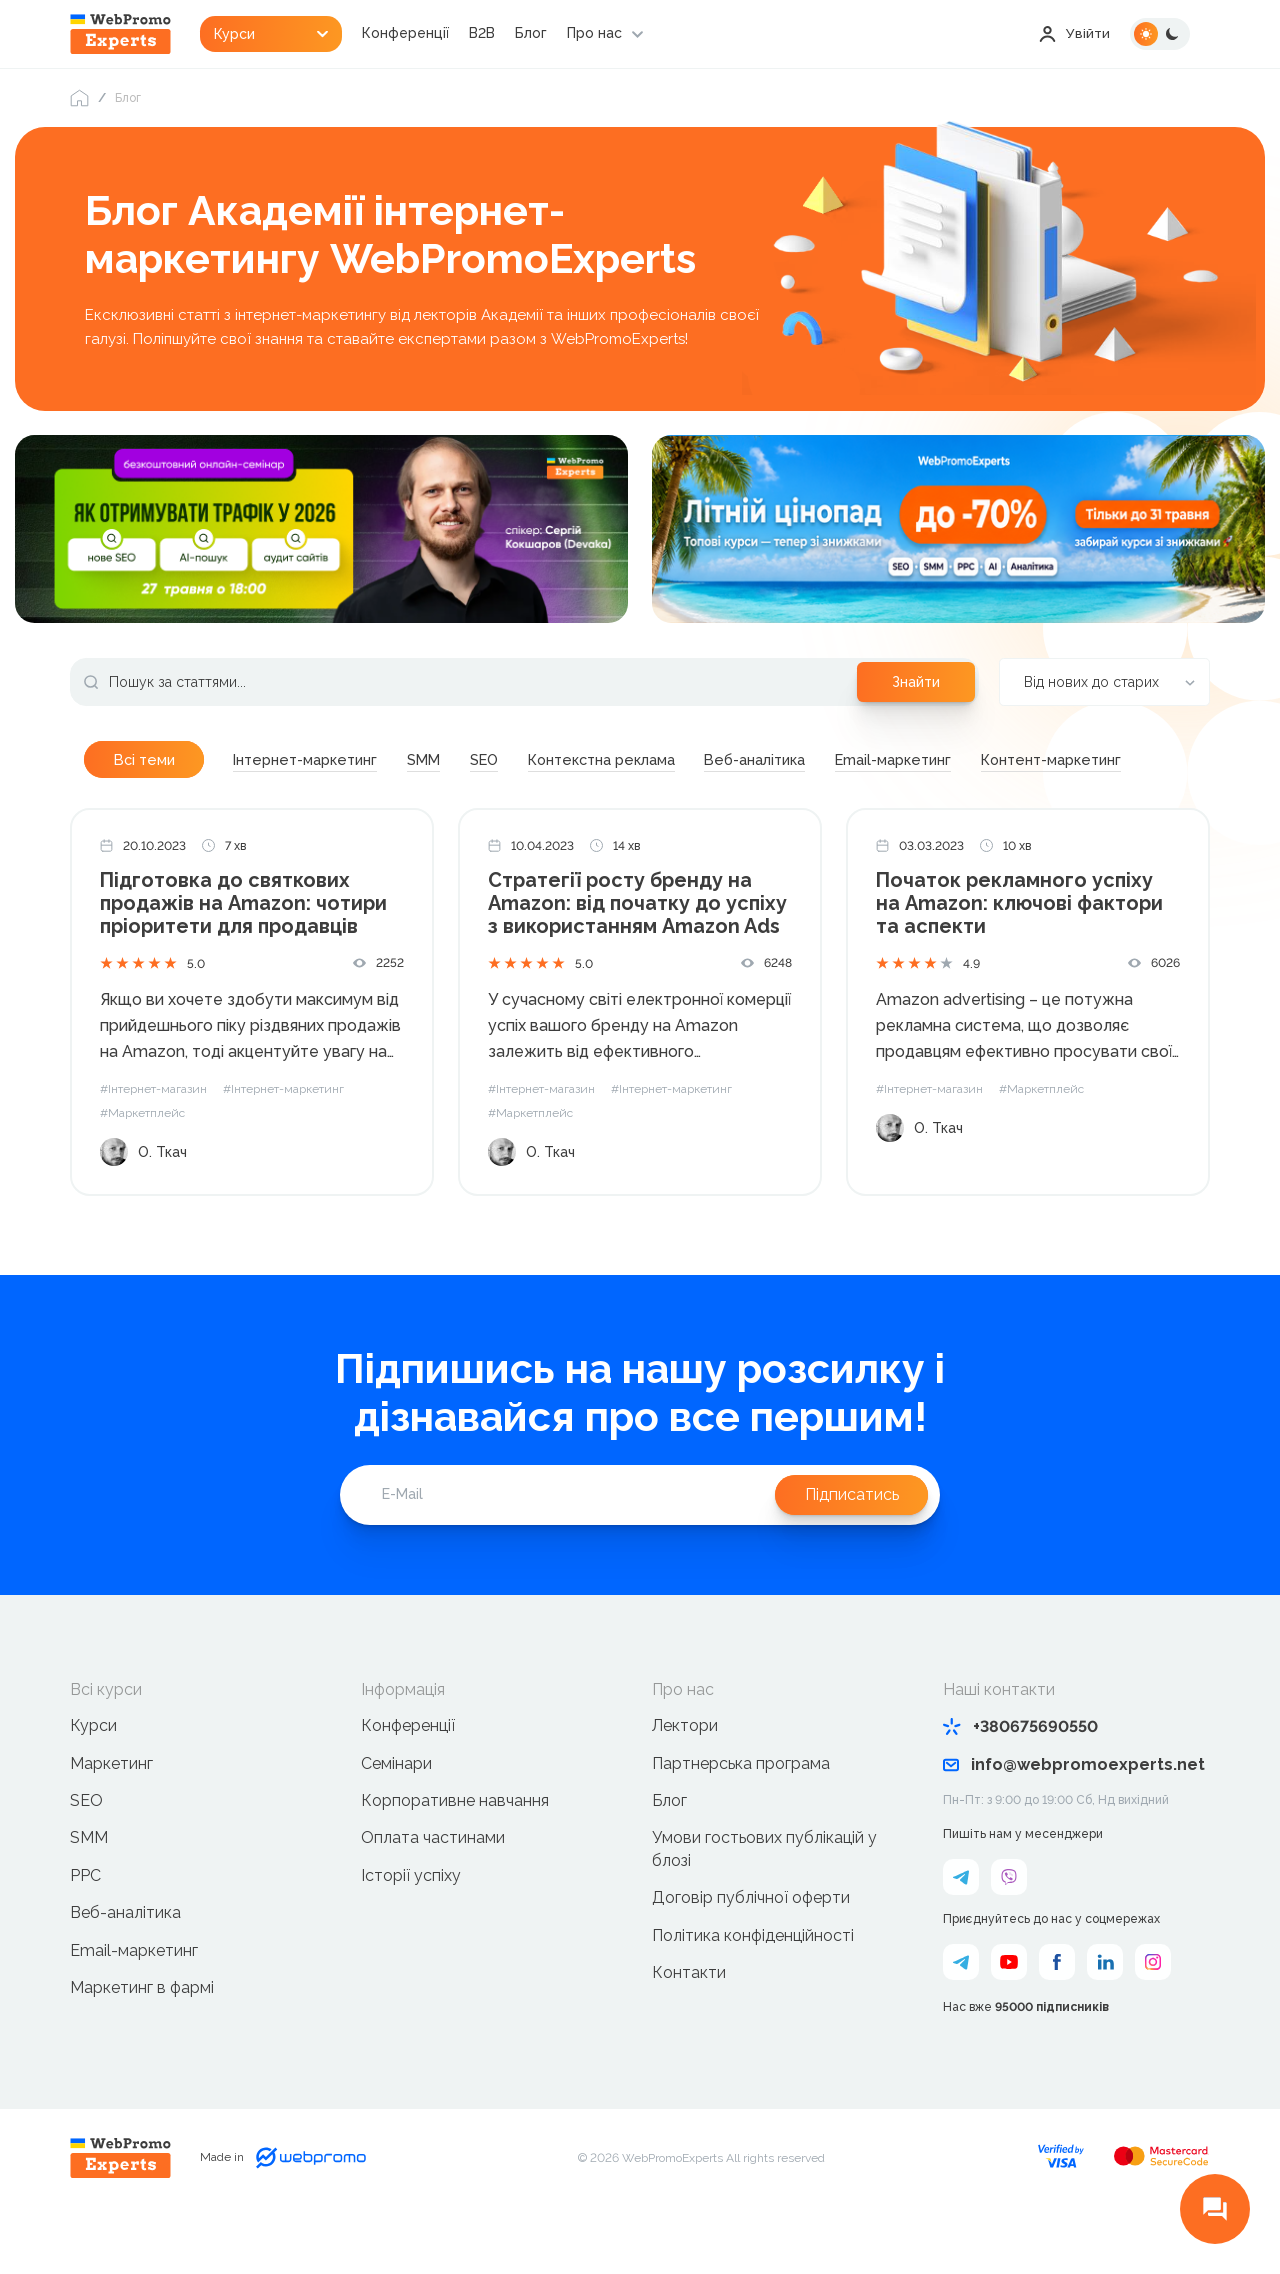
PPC (85, 1927)
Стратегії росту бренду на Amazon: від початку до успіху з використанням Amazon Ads (639, 956)
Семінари (396, 1815)
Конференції (409, 34)
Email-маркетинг (134, 2002)
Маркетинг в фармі (142, 2039)
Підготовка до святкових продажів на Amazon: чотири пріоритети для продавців (244, 956)
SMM (89, 1890)
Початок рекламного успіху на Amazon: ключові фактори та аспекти (1019, 956)
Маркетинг (111, 1815)
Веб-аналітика (125, 1965)
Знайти (916, 683)
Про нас (598, 34)
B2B (486, 34)
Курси (93, 1778)
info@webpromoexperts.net (1074, 1817)
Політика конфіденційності (753, 1987)
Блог (535, 34)
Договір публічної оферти (751, 1950)
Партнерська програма (741, 1815)
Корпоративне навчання (455, 1852)
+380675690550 (1020, 1779)
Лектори (685, 1778)
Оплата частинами (433, 1890)
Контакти (689, 2024)
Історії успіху (411, 1927)
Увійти (1074, 34)
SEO (86, 1852)
